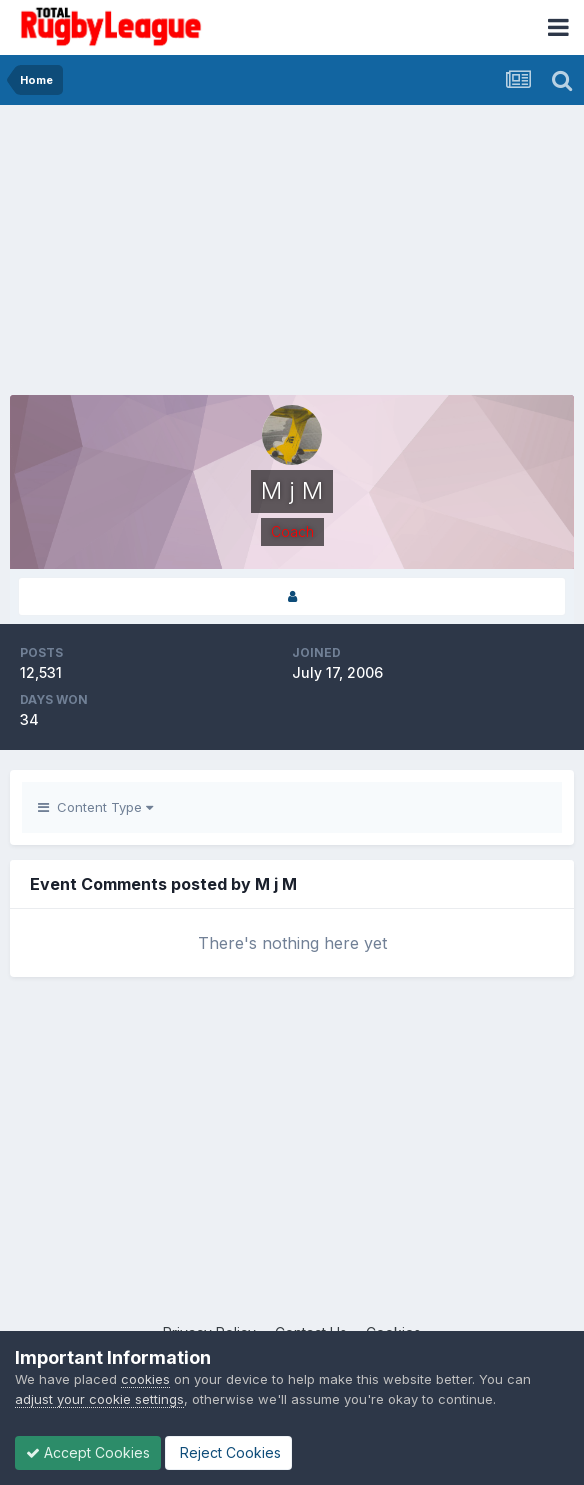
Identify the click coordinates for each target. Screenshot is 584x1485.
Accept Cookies (88, 1452)
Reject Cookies (228, 1452)
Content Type (95, 807)
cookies (145, 1379)
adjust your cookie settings (99, 1399)
